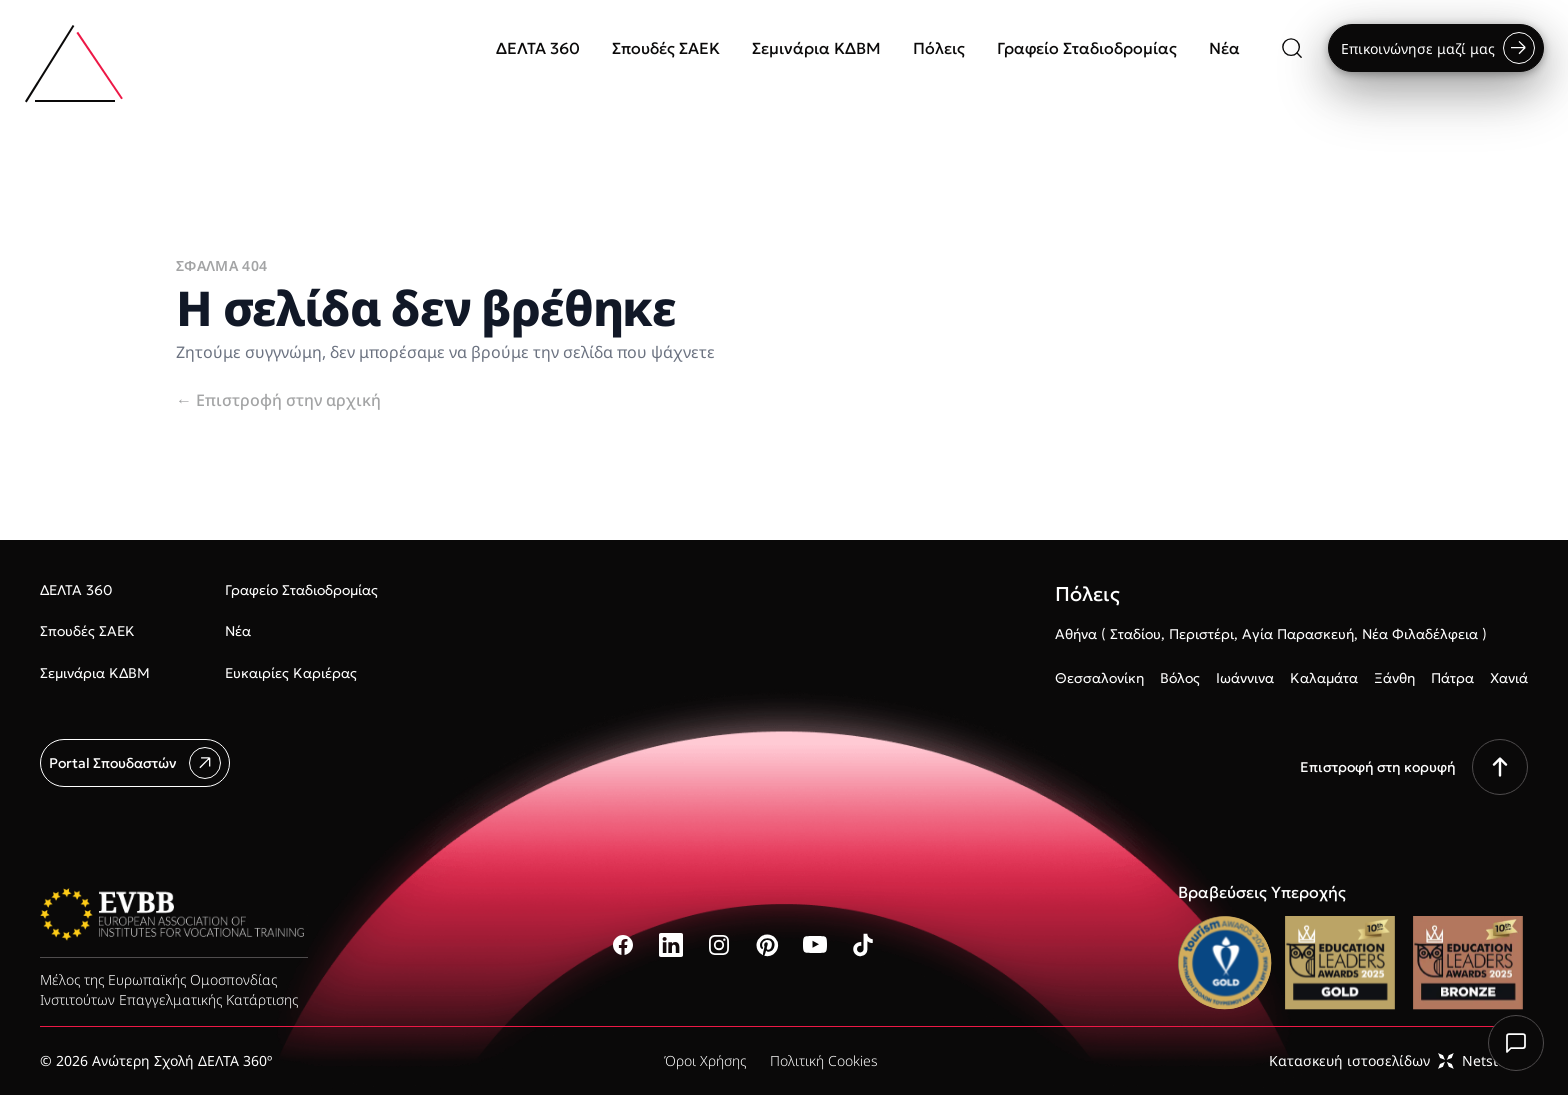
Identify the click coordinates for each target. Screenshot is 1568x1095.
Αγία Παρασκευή (1298, 634)
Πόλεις (939, 48)
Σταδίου (1135, 634)
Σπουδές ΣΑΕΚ (666, 48)
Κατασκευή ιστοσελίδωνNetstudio (1398, 1060)
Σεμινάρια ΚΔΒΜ (816, 48)
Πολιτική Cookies (824, 1060)
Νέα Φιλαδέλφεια (1420, 634)
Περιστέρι (1201, 634)
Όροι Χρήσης (705, 1060)
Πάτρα (1452, 678)
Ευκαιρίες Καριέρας (291, 673)
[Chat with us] (1516, 1043)
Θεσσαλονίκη (1099, 678)
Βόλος (1180, 678)
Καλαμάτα (1324, 678)
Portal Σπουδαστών (135, 763)
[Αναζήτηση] (1292, 48)
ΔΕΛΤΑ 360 (538, 48)
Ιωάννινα (1245, 678)
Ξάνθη (1394, 678)
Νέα (1224, 48)
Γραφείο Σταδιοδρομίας (1087, 48)
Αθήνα (1076, 634)
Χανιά (1509, 678)
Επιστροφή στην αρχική (278, 400)
